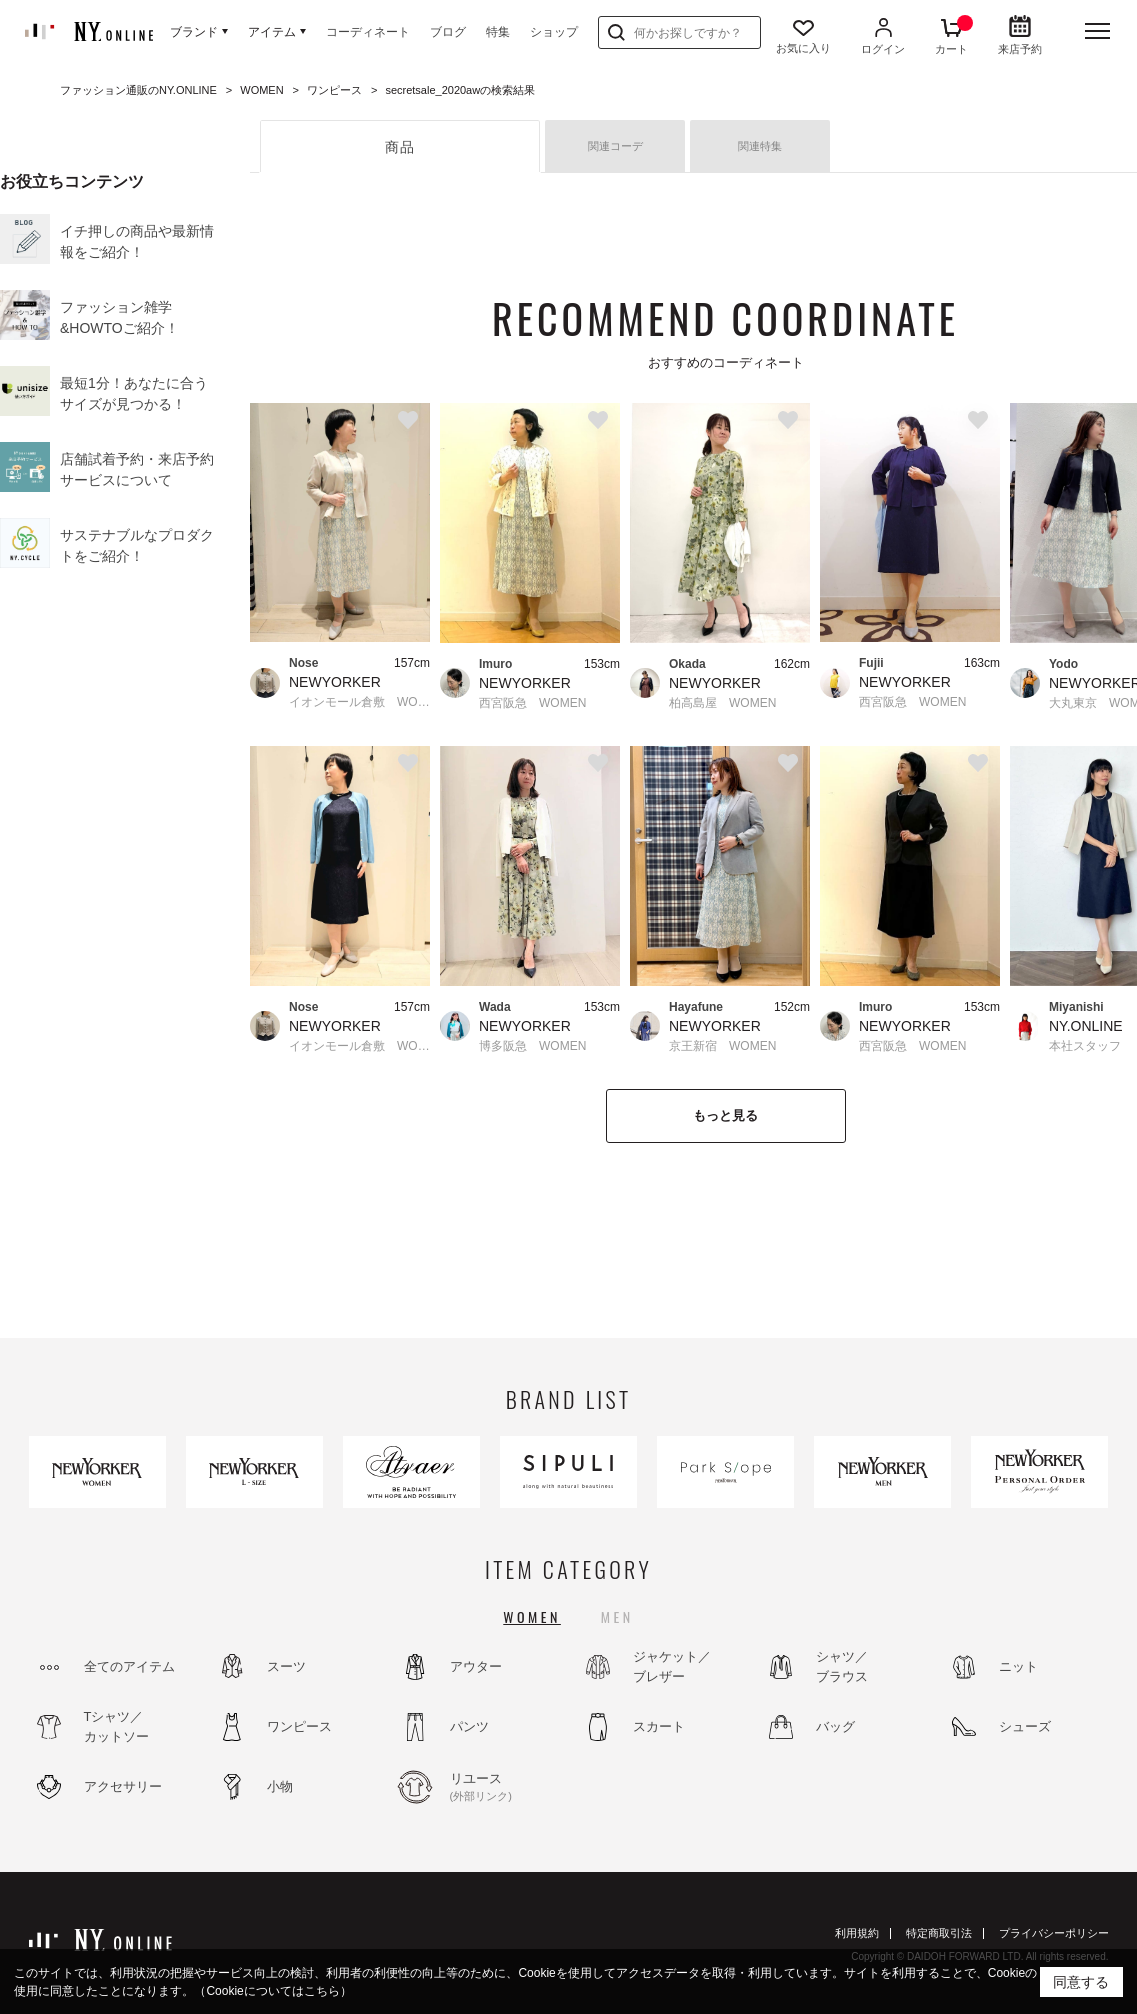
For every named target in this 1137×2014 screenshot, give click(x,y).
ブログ (448, 32)
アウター (476, 1666)
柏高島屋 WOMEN (722, 703)
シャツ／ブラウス (842, 1666)
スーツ (286, 1666)
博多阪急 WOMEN (532, 1046)
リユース (504, 1788)
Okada (687, 664)
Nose (303, 663)
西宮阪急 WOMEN (532, 703)
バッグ (835, 1726)
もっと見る (725, 1115)
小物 (280, 1786)
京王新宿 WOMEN (722, 1046)
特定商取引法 (939, 1933)
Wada (495, 1007)
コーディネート (368, 32)
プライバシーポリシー (1054, 1933)
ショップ (554, 32)
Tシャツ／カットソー (116, 1726)
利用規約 (857, 1933)
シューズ (1025, 1726)
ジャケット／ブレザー (672, 1666)
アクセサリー (123, 1786)
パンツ (469, 1726)
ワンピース (299, 1726)
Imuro (495, 664)
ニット (1018, 1666)
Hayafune (696, 1007)
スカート (659, 1726)
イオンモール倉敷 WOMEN (359, 702)
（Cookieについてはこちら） (272, 1991)
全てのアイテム (129, 1666)
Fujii (871, 663)
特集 (498, 32)
